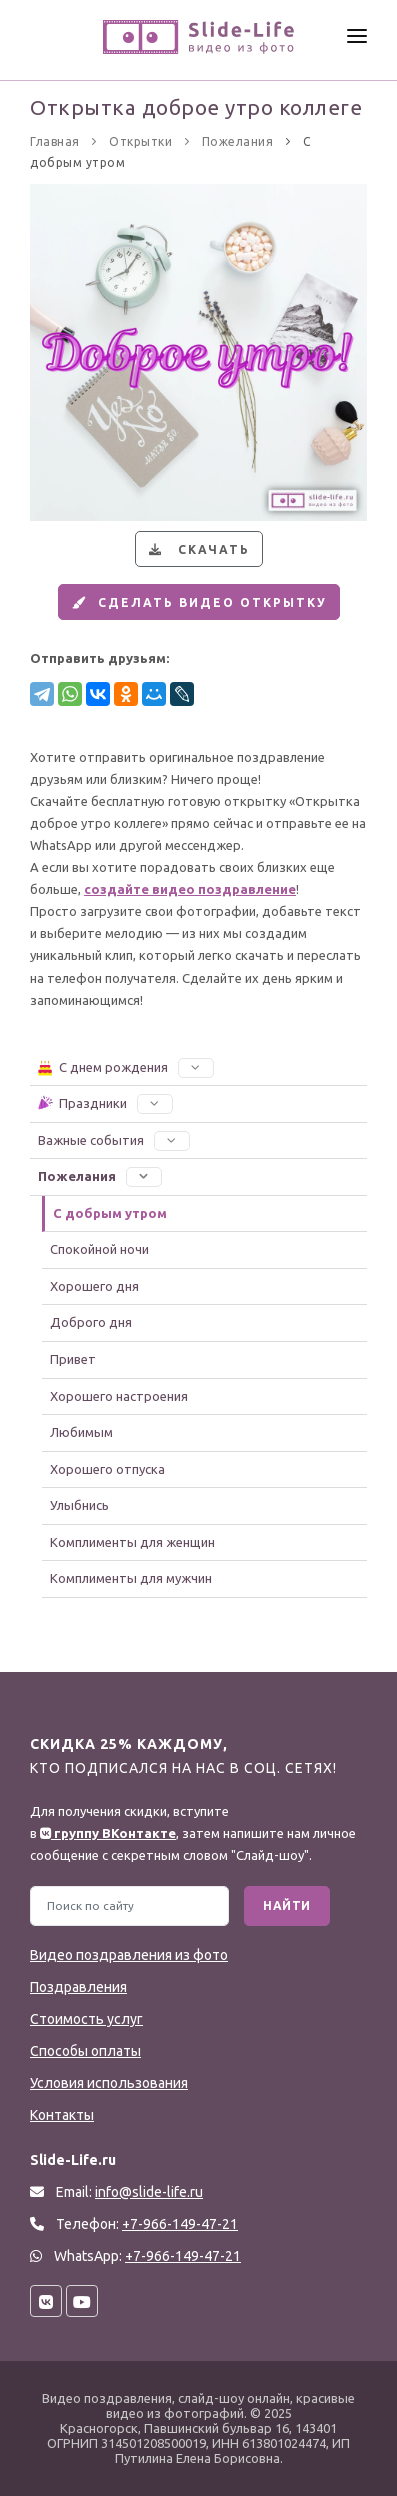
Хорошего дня (94, 1286)
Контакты (62, 2115)
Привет (73, 1359)
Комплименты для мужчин (131, 1578)
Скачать (197, 549)
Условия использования (109, 2083)
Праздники (104, 1103)
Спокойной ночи (99, 1249)
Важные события (114, 1140)
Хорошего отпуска (107, 1469)
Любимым (81, 1432)
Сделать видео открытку (197, 602)
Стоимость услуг (86, 2019)
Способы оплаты (85, 2051)
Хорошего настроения (119, 1396)
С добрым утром (110, 1213)
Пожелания (100, 1176)
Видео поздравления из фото (129, 1955)
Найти (287, 1905)
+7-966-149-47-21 (183, 2256)
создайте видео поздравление (190, 889)
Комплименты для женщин (132, 1542)
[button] (196, 1067)
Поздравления (78, 1987)
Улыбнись (79, 1505)
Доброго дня (91, 1322)
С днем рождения (125, 1067)
